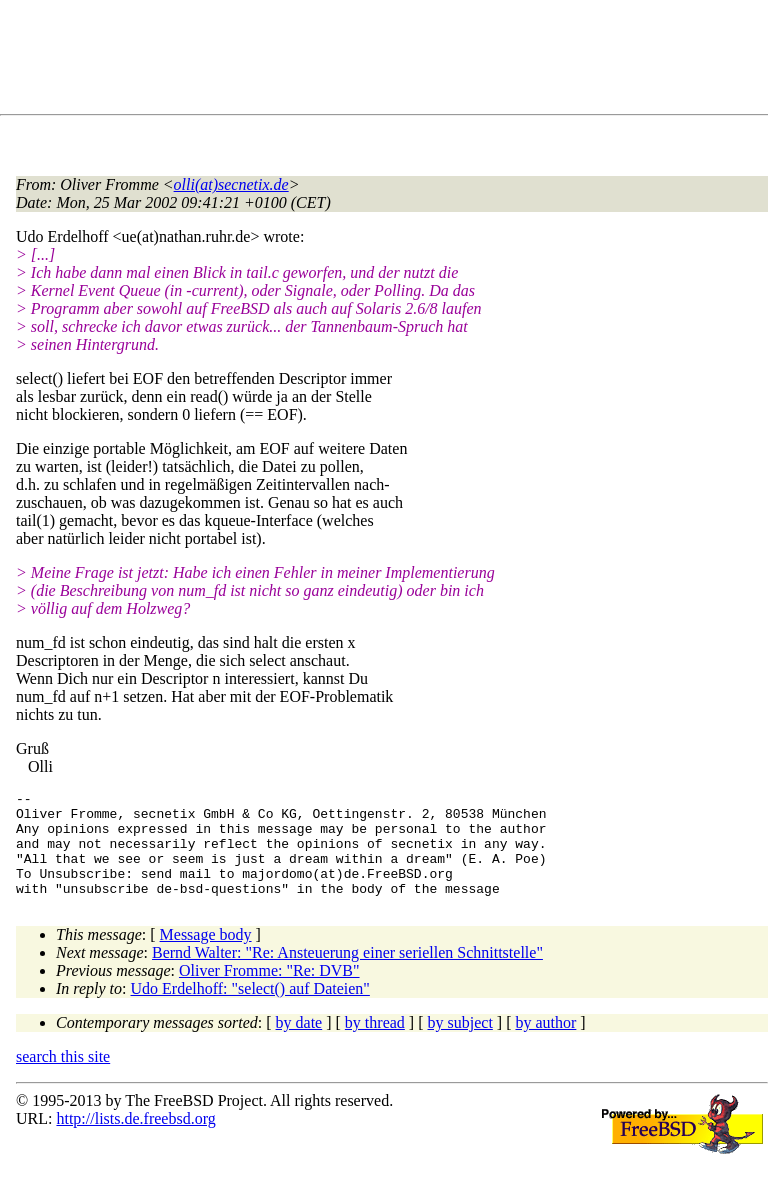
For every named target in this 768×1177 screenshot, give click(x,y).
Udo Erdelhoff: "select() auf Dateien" (250, 1009)
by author (545, 1043)
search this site (63, 1077)
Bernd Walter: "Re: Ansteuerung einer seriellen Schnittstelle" (347, 973)
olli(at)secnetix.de (231, 184)
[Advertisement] (380, 61)
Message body (206, 955)
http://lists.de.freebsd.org (135, 1139)
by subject (460, 1043)
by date (299, 1043)
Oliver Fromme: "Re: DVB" (269, 991)
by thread (375, 1043)
